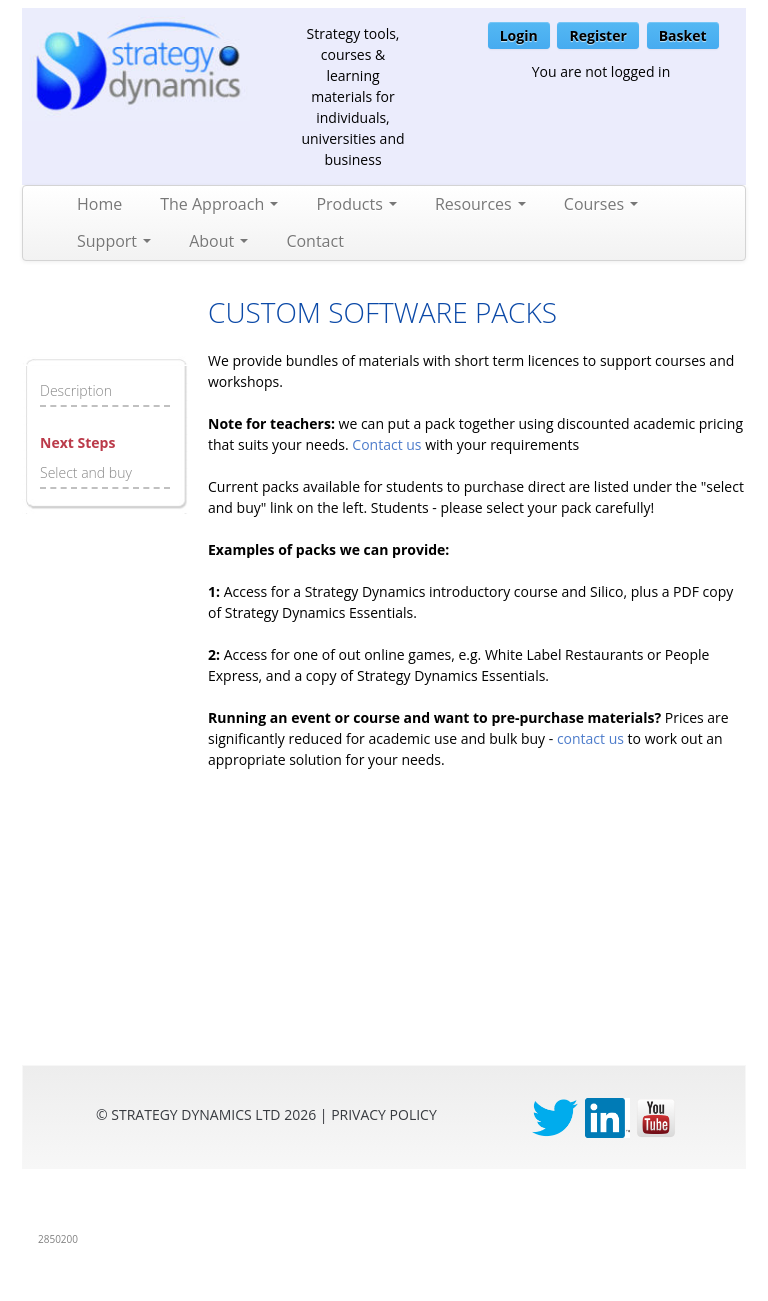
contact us (590, 738)
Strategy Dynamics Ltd (195, 1114)
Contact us (386, 444)
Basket (683, 35)
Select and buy (86, 472)
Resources (480, 204)
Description (76, 390)
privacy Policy (384, 1114)
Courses (601, 204)
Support (114, 241)
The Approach (219, 204)
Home (99, 204)
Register (597, 35)
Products (356, 204)
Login (519, 35)
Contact (314, 241)
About (218, 241)
